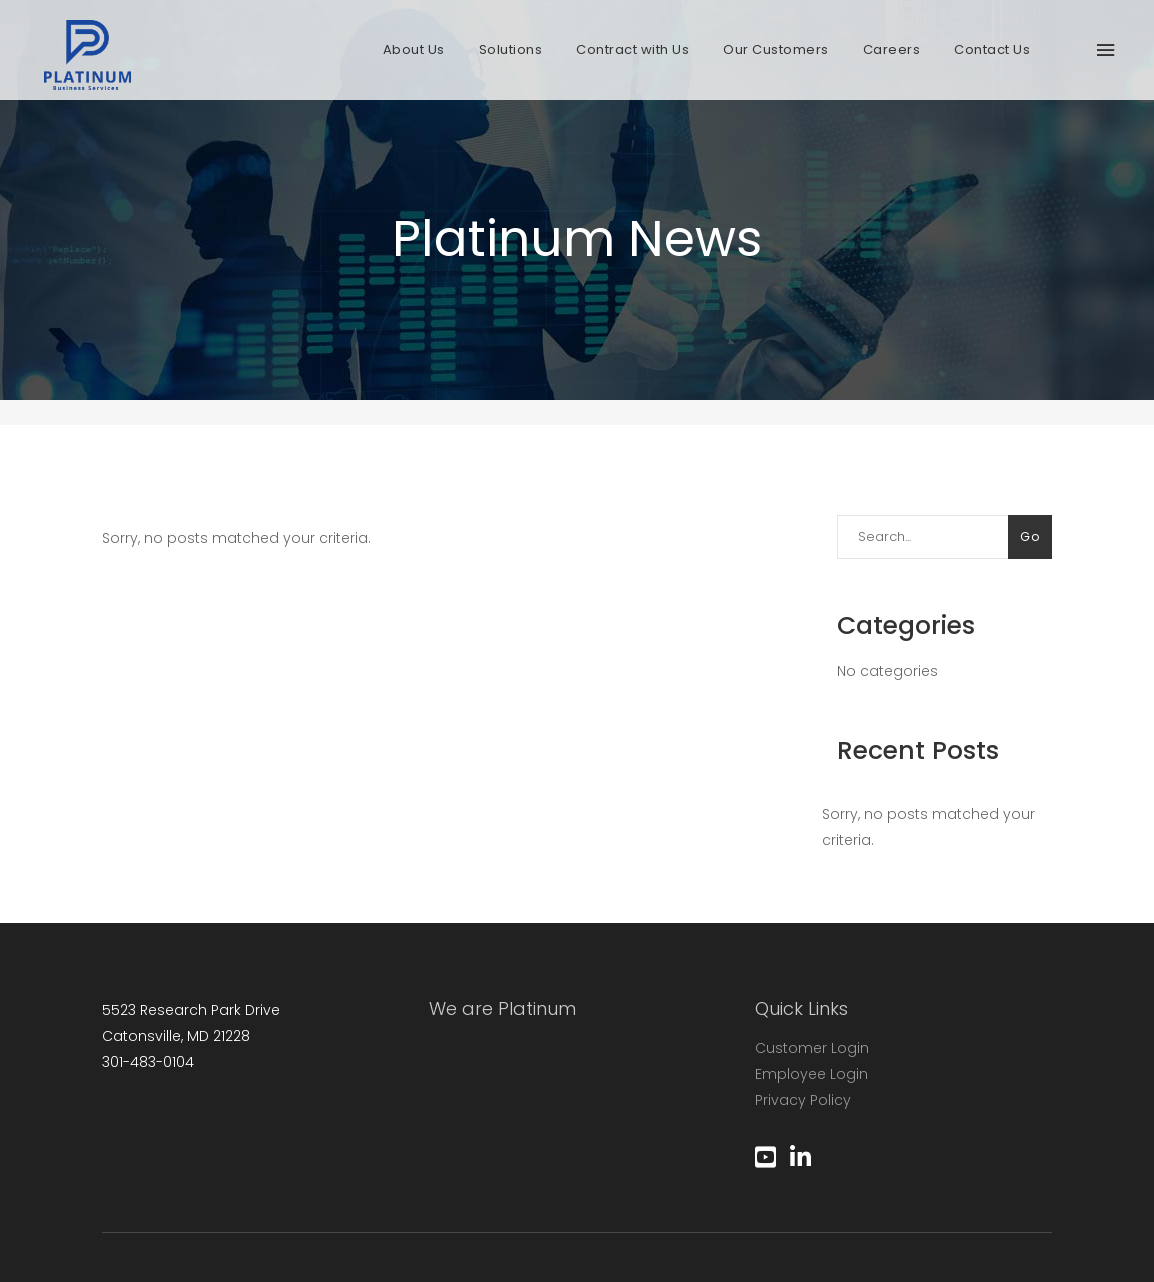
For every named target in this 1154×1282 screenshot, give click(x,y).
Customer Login (812, 1048)
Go (1030, 536)
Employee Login (811, 1074)
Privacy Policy (803, 1100)
